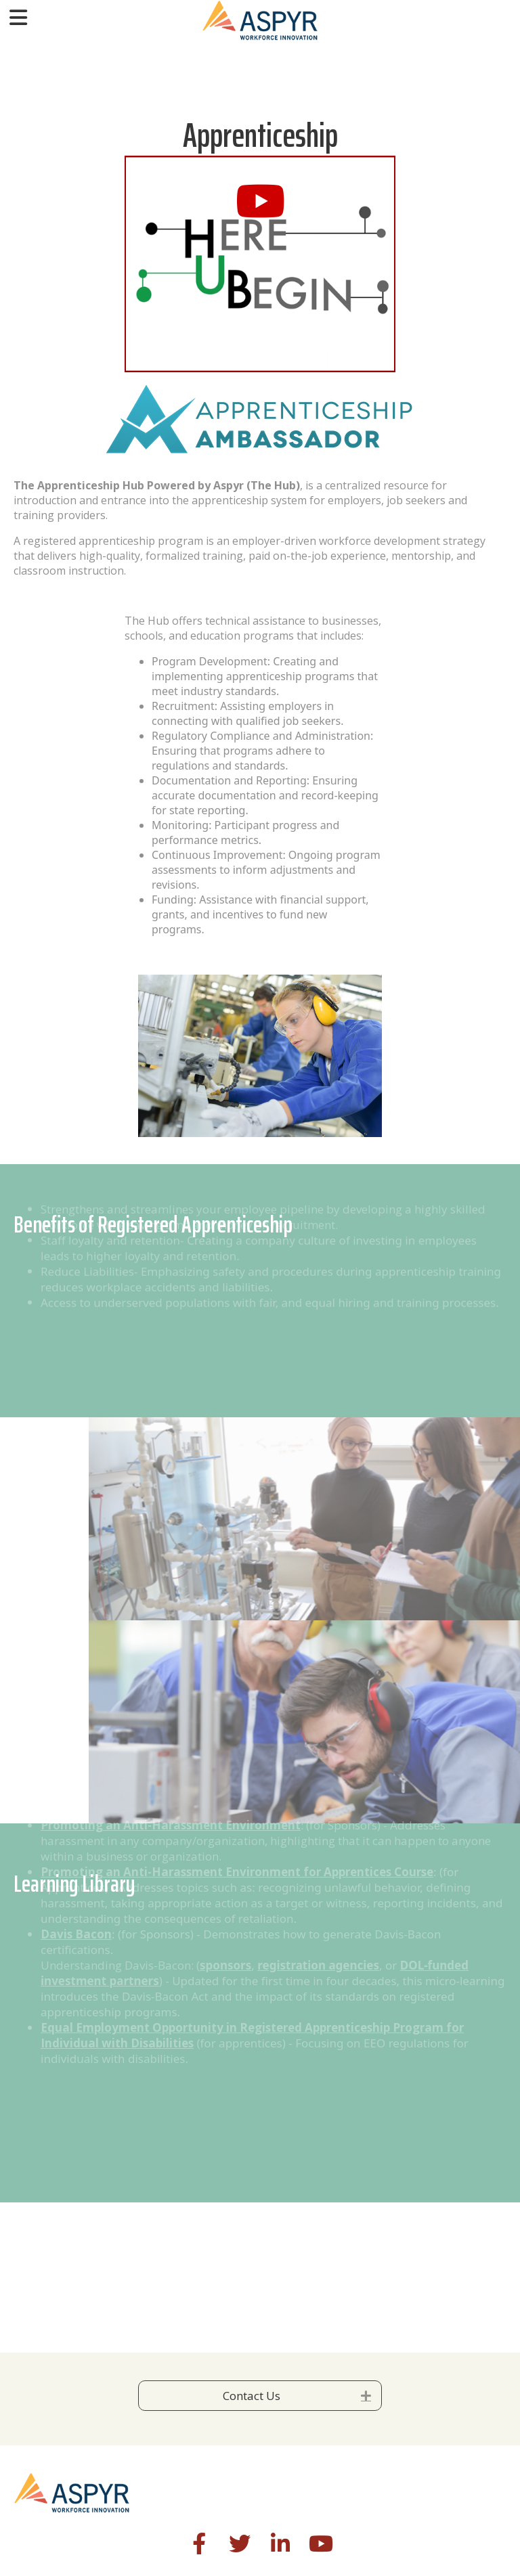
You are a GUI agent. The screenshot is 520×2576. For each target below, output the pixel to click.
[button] (260, 201)
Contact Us (251, 2395)
